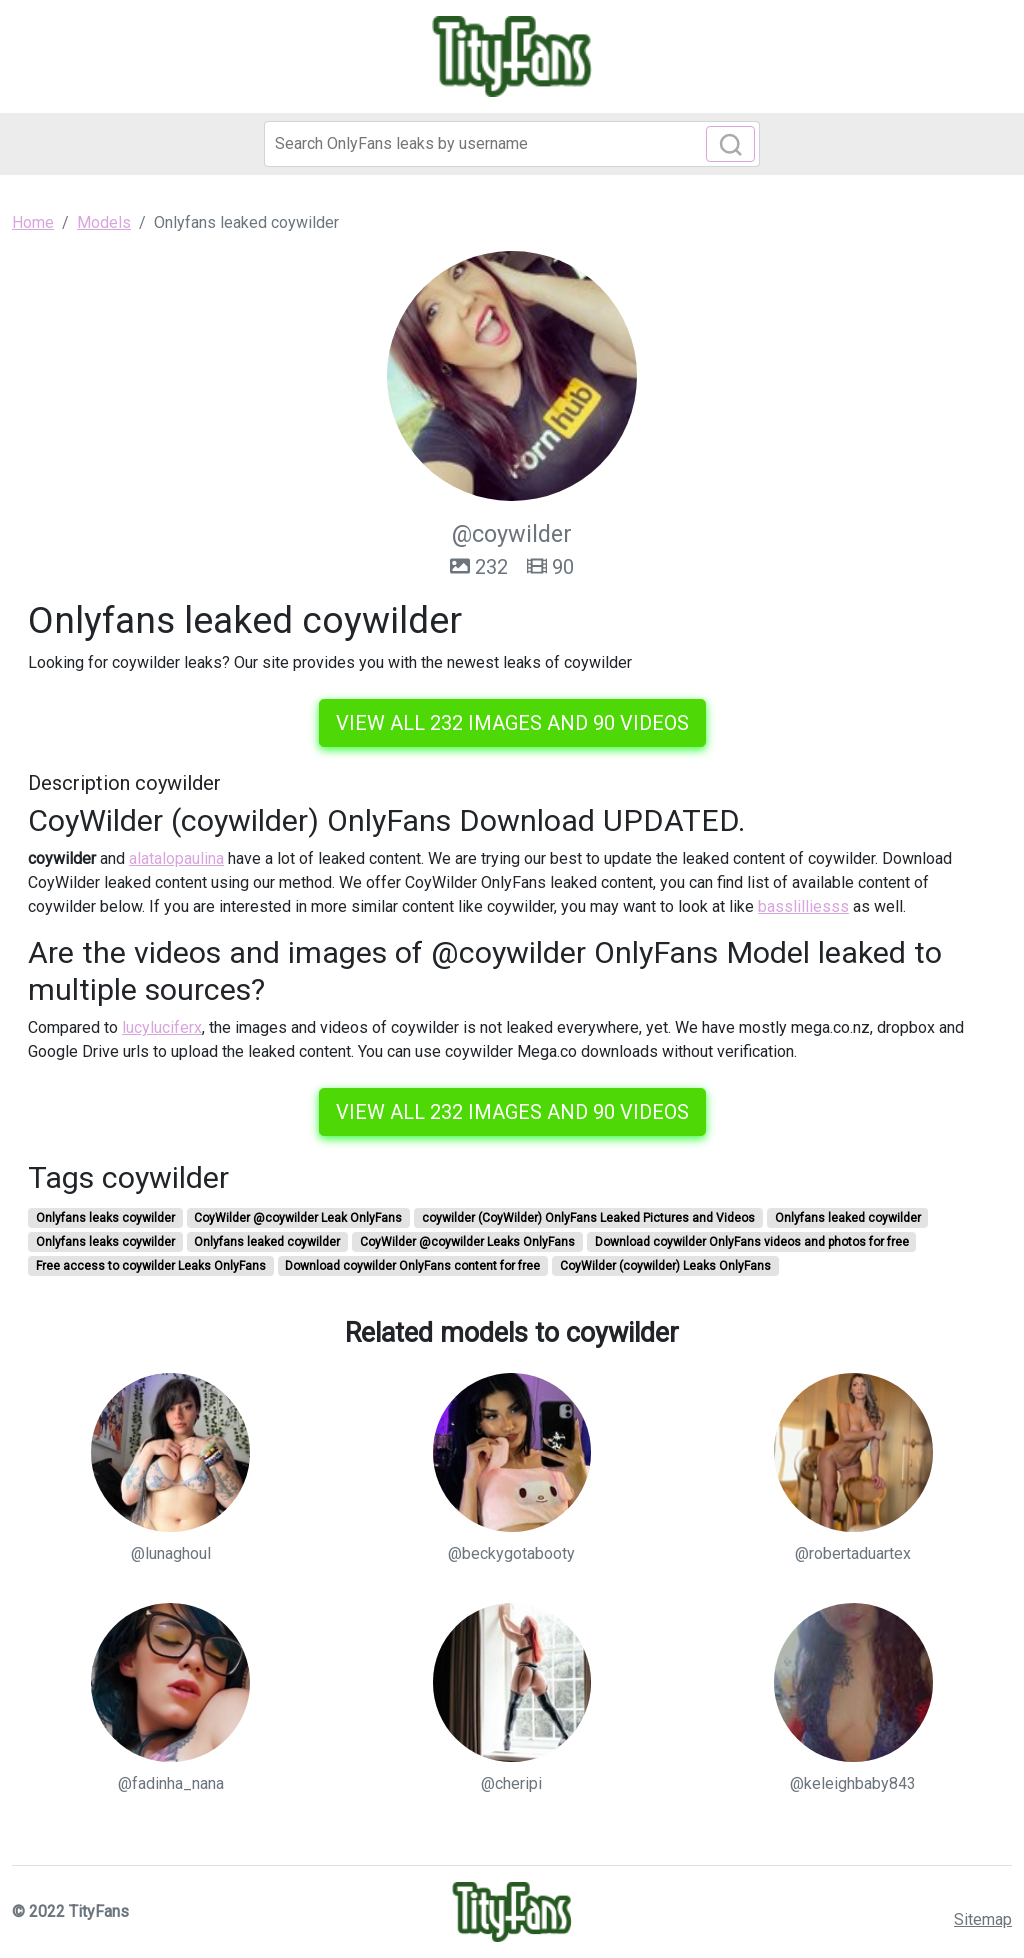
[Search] (512, 144)
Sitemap (983, 1919)
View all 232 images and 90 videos (512, 723)
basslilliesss (803, 906)
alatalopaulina (176, 858)
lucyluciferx (162, 1027)
